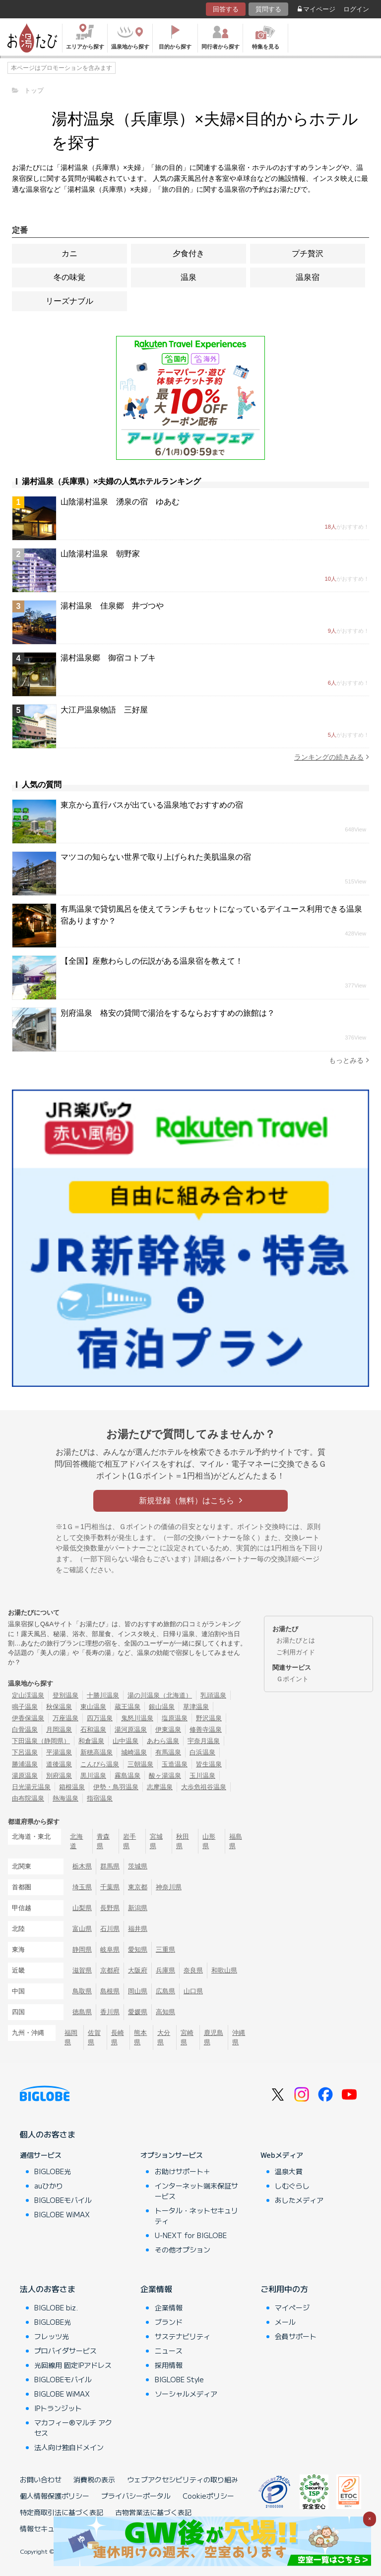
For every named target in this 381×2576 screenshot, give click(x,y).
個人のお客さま (47, 2134)
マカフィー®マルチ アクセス (73, 2427)
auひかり (48, 2186)
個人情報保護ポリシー (54, 2496)
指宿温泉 (100, 1798)
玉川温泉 (202, 1775)
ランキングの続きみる (331, 757)
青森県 (103, 1841)
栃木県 (82, 1866)
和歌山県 (224, 1970)
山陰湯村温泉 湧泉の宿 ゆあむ (120, 501)
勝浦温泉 (25, 1764)
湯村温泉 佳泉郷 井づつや (112, 606)
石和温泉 (93, 1729)
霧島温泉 (127, 1775)
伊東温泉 (168, 1729)
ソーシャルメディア (186, 2394)
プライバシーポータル (136, 2496)
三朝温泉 (140, 1764)
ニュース (169, 2351)
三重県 (165, 1949)
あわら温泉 (163, 1741)
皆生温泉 (209, 1764)
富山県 (82, 1928)
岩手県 (129, 1841)
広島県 (165, 1991)
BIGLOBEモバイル (63, 2200)
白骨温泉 (25, 1729)
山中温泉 (125, 1741)
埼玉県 (82, 1887)
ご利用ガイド (295, 1652)
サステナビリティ (182, 2336)
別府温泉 (59, 1775)
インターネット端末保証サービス (196, 2191)
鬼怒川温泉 (137, 1718)
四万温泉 (100, 1718)
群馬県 (110, 1866)
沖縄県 (238, 2037)
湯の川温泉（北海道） (159, 1695)
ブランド (169, 2322)
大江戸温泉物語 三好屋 (104, 710)
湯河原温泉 (131, 1729)
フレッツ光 (51, 2336)
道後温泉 (59, 1764)
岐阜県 (110, 1949)
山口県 (193, 1991)
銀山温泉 (162, 1706)
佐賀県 (94, 2037)
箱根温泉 (72, 1787)
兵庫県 (165, 1970)
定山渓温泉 (28, 1695)
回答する (226, 9)
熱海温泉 (65, 1798)
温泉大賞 (289, 2171)
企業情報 (156, 2289)
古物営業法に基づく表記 (153, 2512)
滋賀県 (82, 1970)
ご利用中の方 (284, 2289)
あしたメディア (299, 2200)
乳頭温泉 (213, 1695)
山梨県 (82, 1908)
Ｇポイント (292, 1679)
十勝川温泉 (103, 1695)
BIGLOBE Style (179, 2379)
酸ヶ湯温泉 (165, 1775)
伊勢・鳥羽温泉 (115, 1787)
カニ (69, 253)
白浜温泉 (202, 1752)
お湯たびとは (295, 1640)
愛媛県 (137, 2012)
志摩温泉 (160, 1787)
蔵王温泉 (127, 1706)
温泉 (188, 277)
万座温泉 (65, 1718)
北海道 (76, 1841)
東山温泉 (93, 1706)
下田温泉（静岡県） (41, 1741)
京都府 (110, 1970)
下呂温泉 (25, 1752)
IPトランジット (58, 2408)
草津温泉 (196, 1706)
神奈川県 (169, 1887)
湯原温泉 (25, 1775)
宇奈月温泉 (204, 1741)
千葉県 (110, 1887)
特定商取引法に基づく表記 (61, 2512)
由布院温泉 (28, 1798)
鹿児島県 (213, 2037)
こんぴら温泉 (99, 1764)
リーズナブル (69, 301)
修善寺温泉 (206, 1729)
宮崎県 (187, 2037)
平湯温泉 (59, 1752)
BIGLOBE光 (52, 2171)
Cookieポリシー (208, 2496)
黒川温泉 (93, 1775)
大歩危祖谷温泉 (203, 1787)
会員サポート (296, 2336)
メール (285, 2322)
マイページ (316, 9)
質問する (268, 9)
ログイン (356, 9)
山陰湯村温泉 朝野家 (100, 553)
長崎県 (117, 2037)
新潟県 (137, 1908)
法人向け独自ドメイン (69, 2447)
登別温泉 (65, 1695)
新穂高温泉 (96, 1752)
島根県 (110, 1991)
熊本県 (140, 2037)
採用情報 (169, 2365)
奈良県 (193, 1970)
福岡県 (70, 2037)
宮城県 (156, 1841)
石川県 (110, 1928)
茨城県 (137, 1866)
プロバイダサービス (65, 2351)
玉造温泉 (175, 1764)
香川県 (110, 2012)
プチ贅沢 (307, 253)
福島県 (235, 1841)
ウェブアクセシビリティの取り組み (182, 2479)
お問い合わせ (41, 2479)
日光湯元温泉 (31, 1787)
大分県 (163, 2037)
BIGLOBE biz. (56, 2307)
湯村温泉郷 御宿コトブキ (108, 658)
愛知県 (137, 1949)
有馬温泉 (168, 1752)
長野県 (110, 1908)
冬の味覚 (69, 277)
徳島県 (82, 2012)
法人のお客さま (47, 2289)
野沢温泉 (209, 1718)
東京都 (137, 1887)
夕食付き (188, 253)
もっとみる (349, 1060)
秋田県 (182, 1841)
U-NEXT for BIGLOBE (191, 2235)
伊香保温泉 (28, 1718)
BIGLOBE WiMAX (62, 2214)
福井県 (137, 1928)
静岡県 (82, 1949)
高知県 (165, 2012)
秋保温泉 (59, 1706)
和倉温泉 (91, 1741)
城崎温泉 (134, 1752)
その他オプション (182, 2249)
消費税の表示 (94, 2479)
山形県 (208, 1841)
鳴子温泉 (25, 1706)
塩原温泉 (175, 1718)
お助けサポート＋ (182, 2171)
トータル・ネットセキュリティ (196, 2215)
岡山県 (137, 1991)
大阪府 (137, 1970)
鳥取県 (82, 1991)
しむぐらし (292, 2186)
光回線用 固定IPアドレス (73, 2365)
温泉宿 (307, 277)
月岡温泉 (59, 1729)
